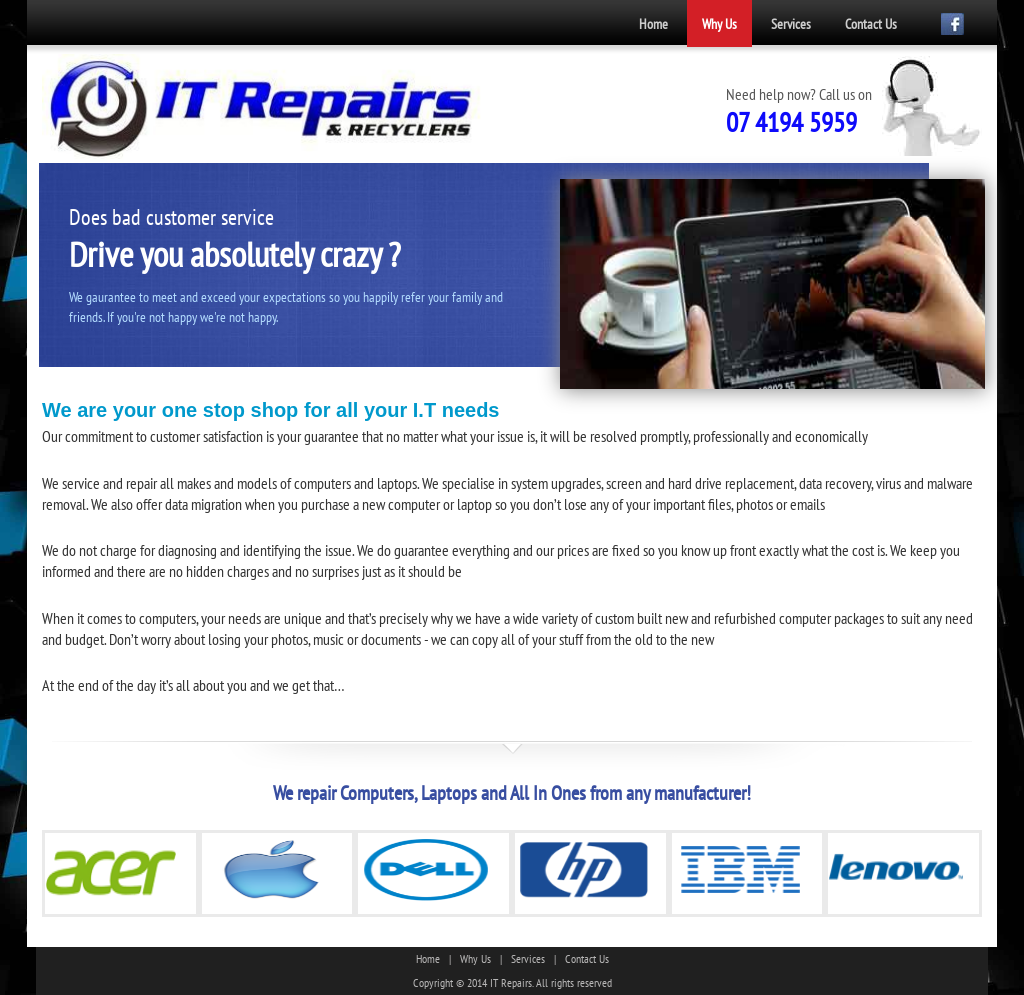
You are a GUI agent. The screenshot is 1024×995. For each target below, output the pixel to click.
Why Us (719, 24)
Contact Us (871, 24)
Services (791, 24)
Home (653, 24)
